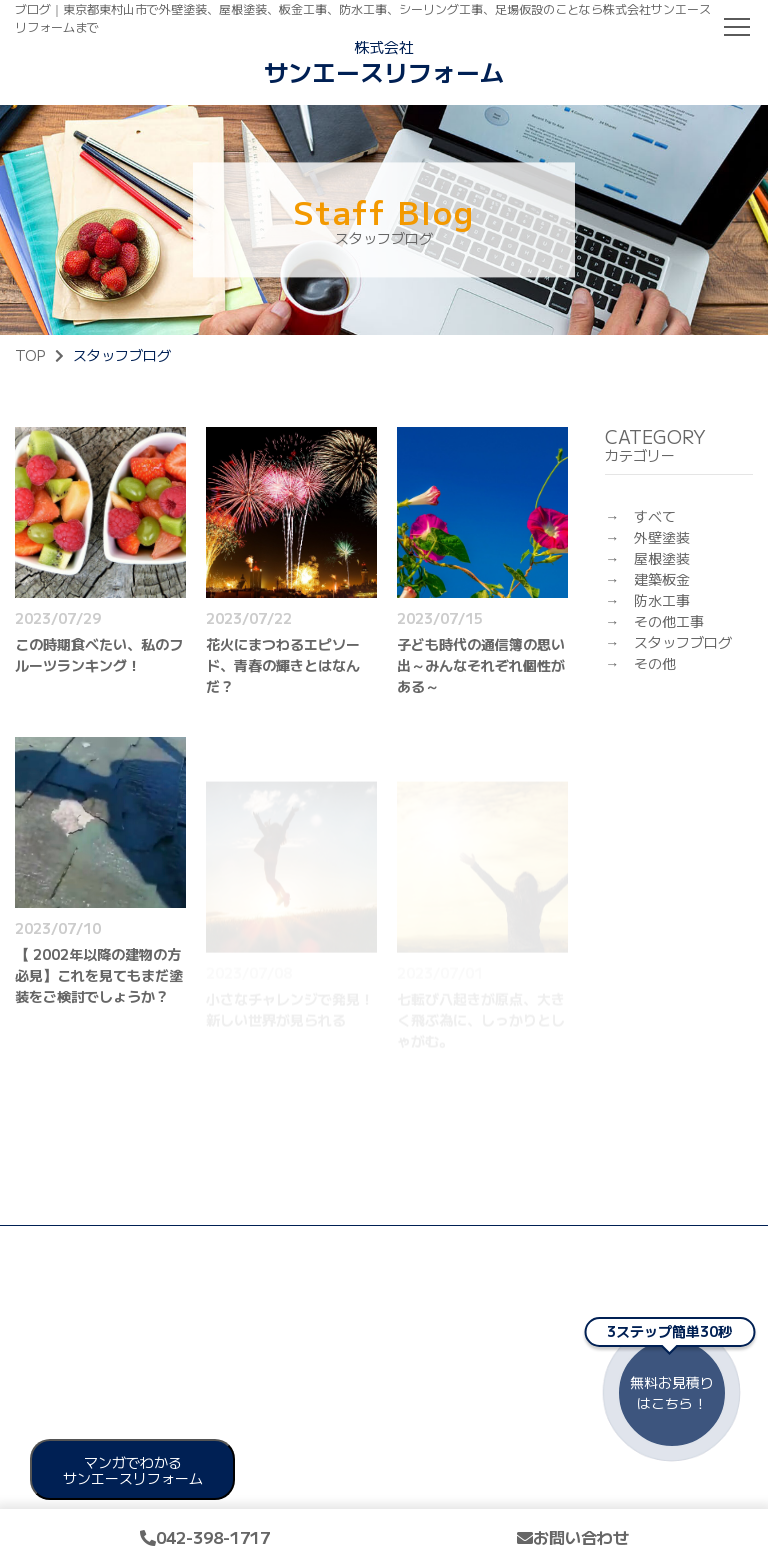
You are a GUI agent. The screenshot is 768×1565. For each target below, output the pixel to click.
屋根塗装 (662, 558)
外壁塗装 (662, 537)
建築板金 (662, 579)
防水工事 (662, 600)
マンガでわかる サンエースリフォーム (133, 1470)
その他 (655, 663)
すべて (655, 516)
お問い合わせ (573, 1537)
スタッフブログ (683, 642)
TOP (30, 355)
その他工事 (669, 621)
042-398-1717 (205, 1537)
